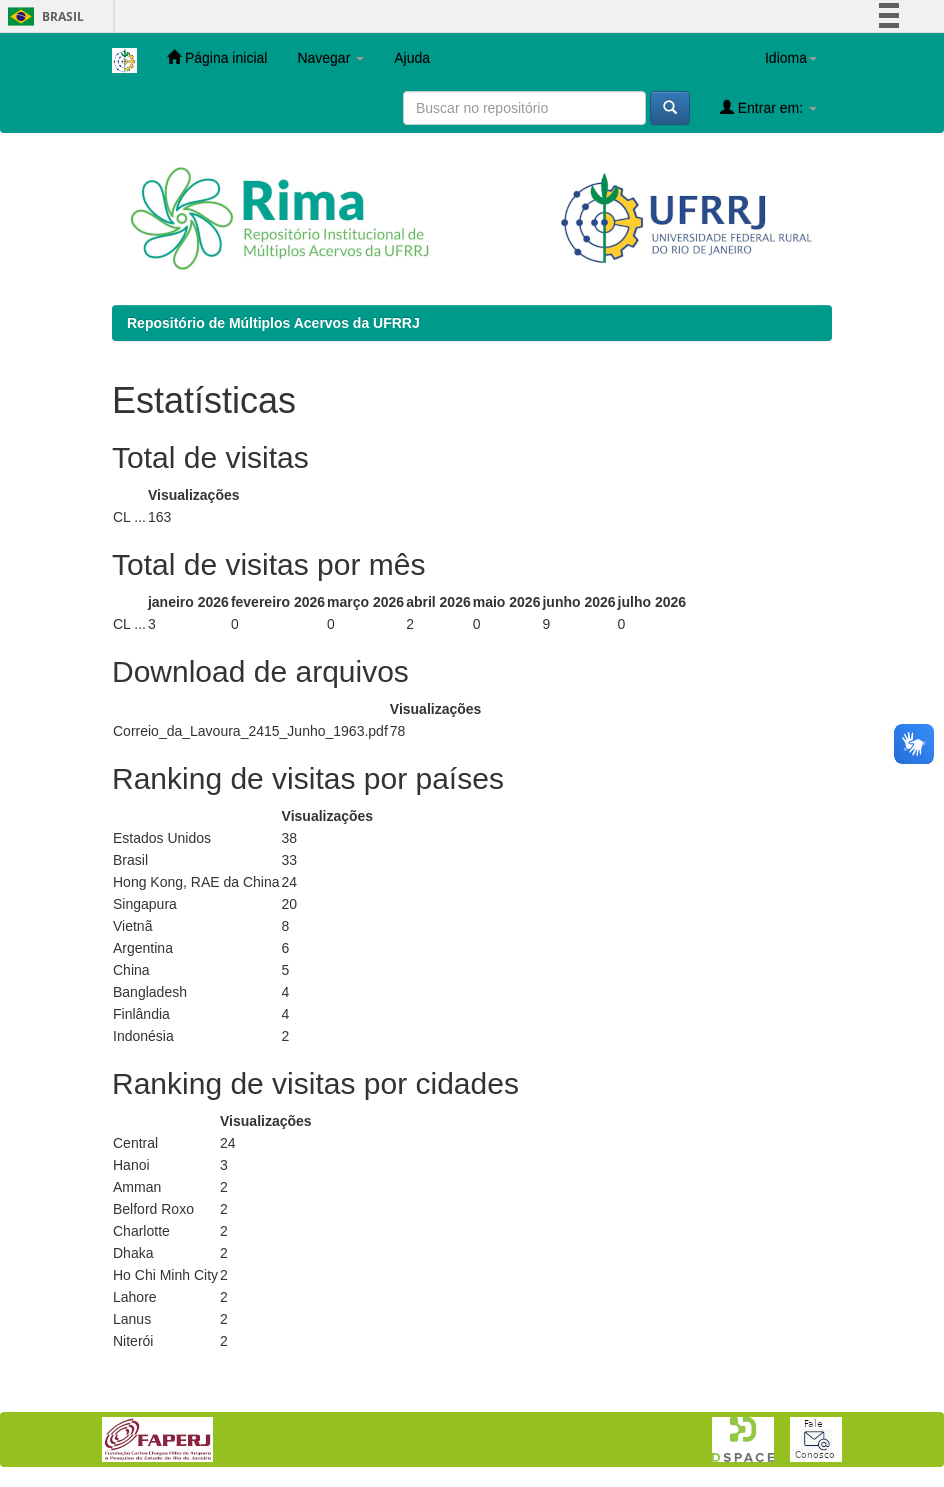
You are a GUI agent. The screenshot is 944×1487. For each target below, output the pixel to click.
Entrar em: (768, 107)
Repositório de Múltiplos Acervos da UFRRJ (273, 323)
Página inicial (217, 57)
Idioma (791, 58)
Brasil (42, 16)
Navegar (330, 58)
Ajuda (412, 58)
